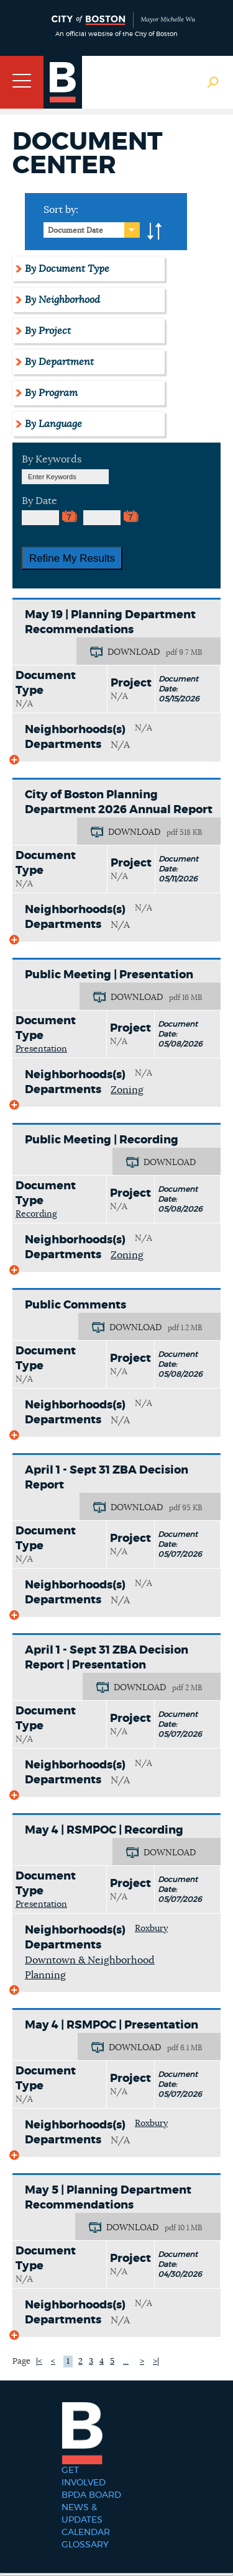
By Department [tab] (59, 362)
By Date (39, 501)
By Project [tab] (48, 331)
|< (39, 2362)
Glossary (85, 2545)
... (126, 2362)
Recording (36, 1214)
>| (156, 2362)
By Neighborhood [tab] (62, 300)
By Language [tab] (53, 424)
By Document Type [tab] (67, 269)
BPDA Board (91, 2495)
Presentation (41, 1049)
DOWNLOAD (133, 652)
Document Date (75, 230)
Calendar (86, 2532)
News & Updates (82, 2513)
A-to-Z (154, 231)
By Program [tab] (51, 393)
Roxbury (151, 1928)
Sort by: (60, 210)
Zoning (127, 1090)
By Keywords (51, 459)
